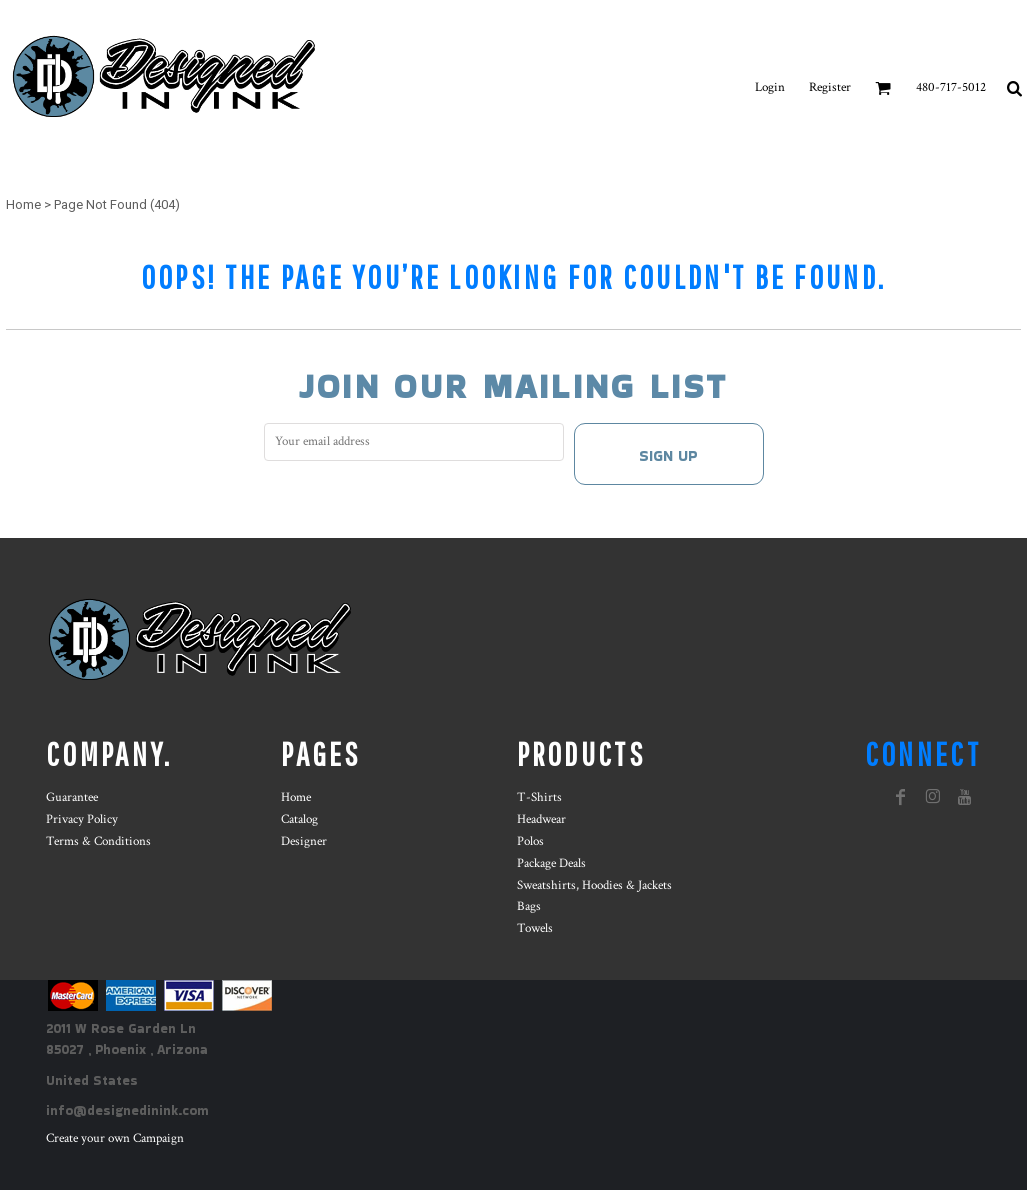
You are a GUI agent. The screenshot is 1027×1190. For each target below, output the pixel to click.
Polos (530, 841)
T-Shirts (539, 797)
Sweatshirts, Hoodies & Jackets (594, 885)
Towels (535, 928)
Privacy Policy (82, 819)
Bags (529, 906)
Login (770, 87)
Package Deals (551, 863)
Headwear (541, 819)
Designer (304, 841)
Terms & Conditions (98, 841)
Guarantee (72, 797)
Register (830, 87)
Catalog (299, 819)
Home (23, 204)
